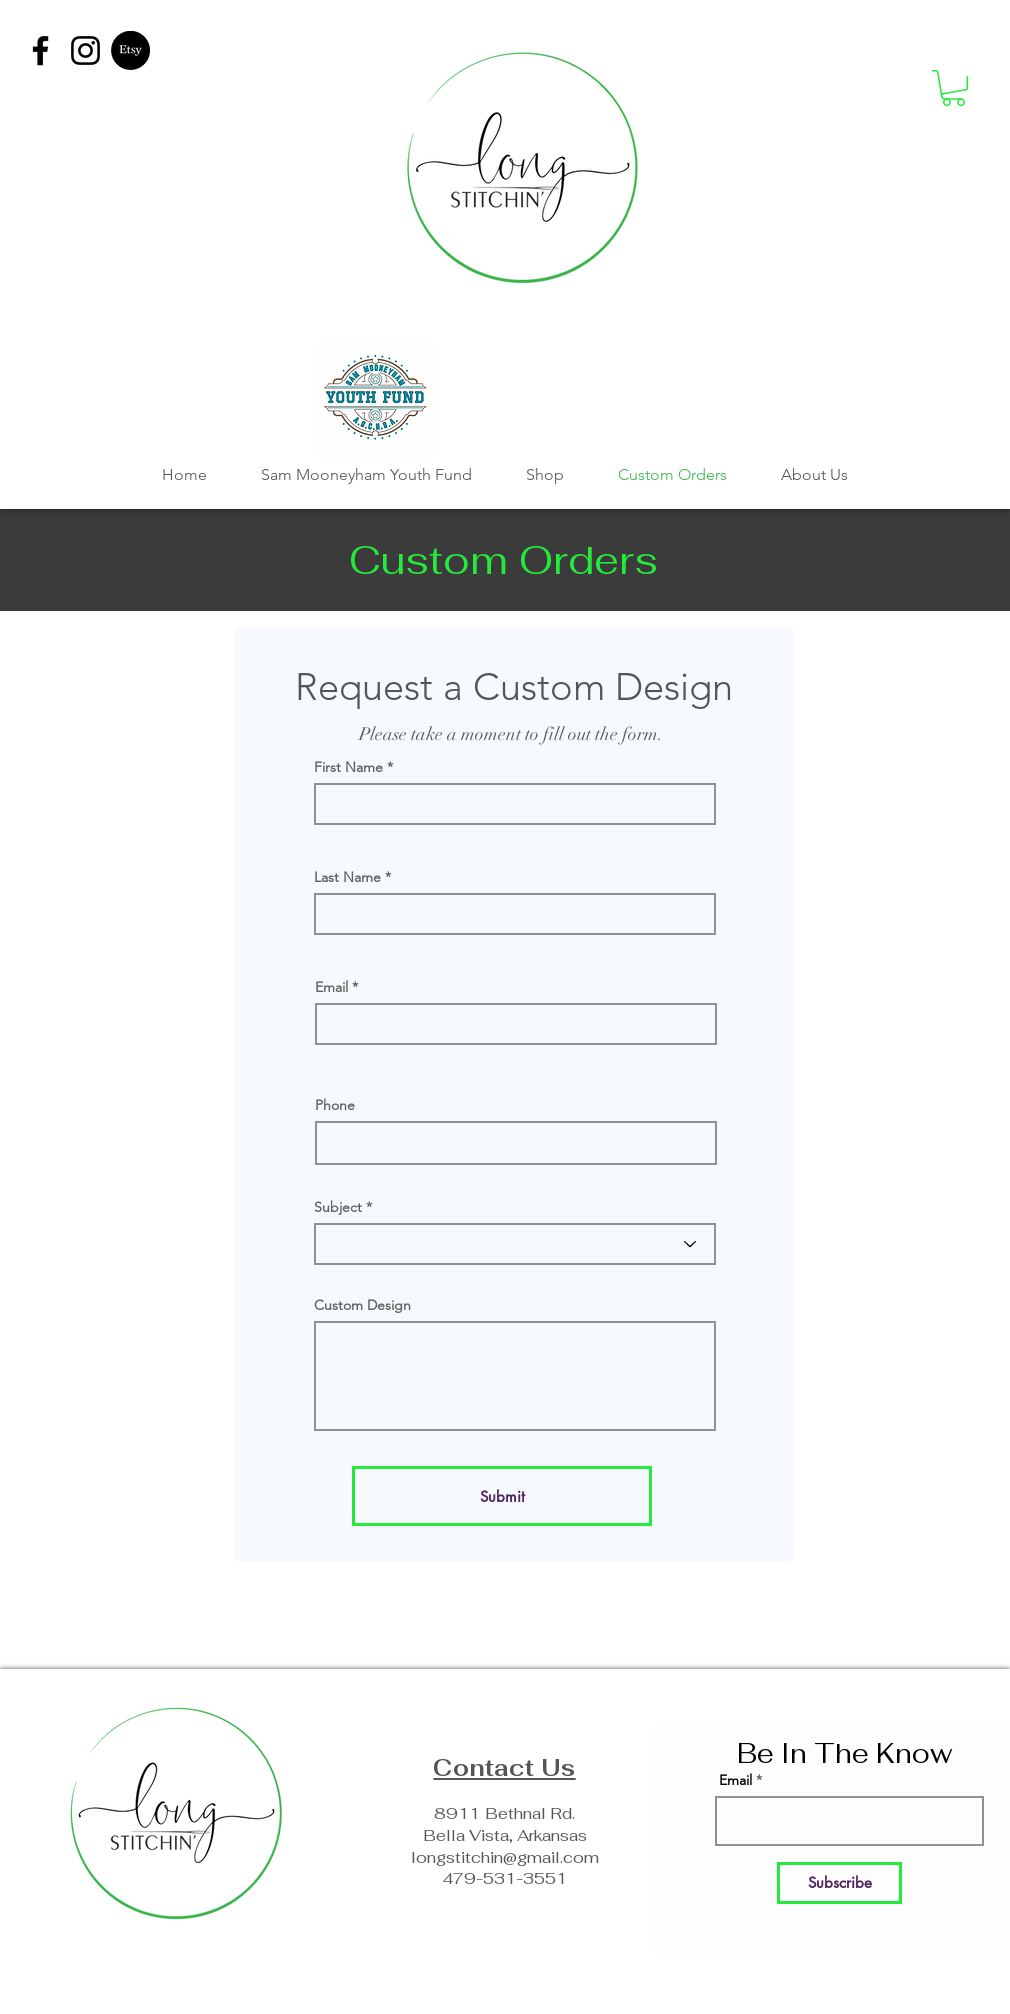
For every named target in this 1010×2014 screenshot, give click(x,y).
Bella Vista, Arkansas (505, 1835)
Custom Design (362, 1305)
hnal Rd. (544, 1813)
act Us (534, 1768)
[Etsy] (130, 50)
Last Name (347, 877)
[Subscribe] (839, 1883)
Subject (338, 1207)
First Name (348, 767)
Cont (463, 1768)
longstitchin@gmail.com (505, 1857)
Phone (335, 1105)
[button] (953, 88)
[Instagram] (85, 50)
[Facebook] (40, 50)
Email (331, 987)
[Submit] (502, 1496)
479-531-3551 (505, 1878)
